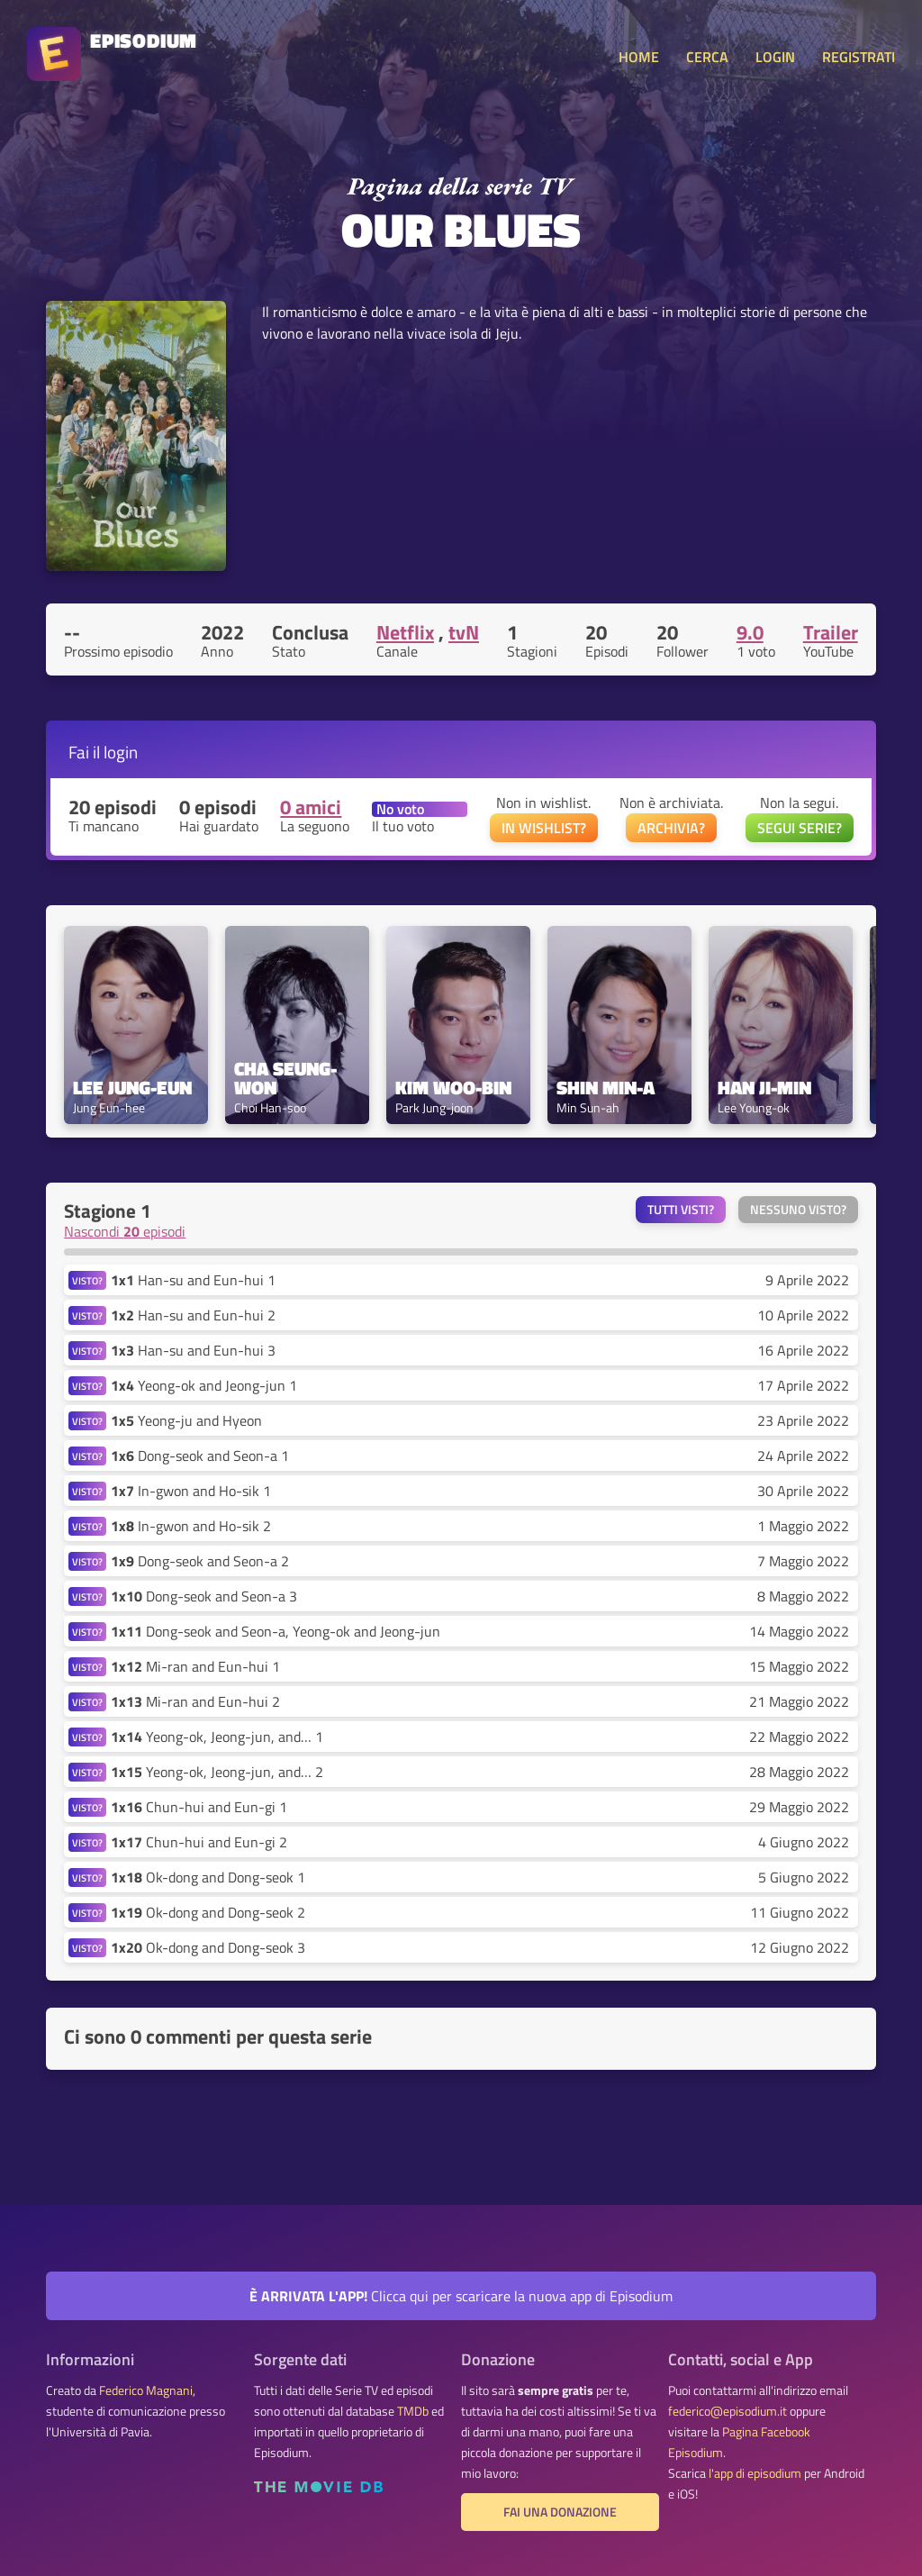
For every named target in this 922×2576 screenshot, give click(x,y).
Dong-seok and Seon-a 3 (204, 1596)
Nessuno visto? (798, 1210)
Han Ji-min (764, 1087)
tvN (463, 632)
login (121, 752)
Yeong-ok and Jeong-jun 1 (204, 1385)
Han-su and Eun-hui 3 (193, 1350)
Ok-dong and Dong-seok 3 (208, 1947)
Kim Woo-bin (453, 1087)
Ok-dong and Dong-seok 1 (208, 1877)
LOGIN (775, 57)
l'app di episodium (755, 2473)
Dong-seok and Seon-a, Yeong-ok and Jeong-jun (275, 1631)
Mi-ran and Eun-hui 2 (195, 1701)
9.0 (750, 632)
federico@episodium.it (727, 2411)
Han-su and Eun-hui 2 (193, 1315)
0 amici (310, 807)
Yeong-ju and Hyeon (186, 1420)
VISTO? (87, 1280)
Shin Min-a (605, 1087)
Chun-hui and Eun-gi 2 (199, 1842)
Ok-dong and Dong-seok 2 (208, 1912)
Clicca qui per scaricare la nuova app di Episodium (461, 2296)
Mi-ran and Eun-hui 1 (195, 1666)
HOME (639, 57)
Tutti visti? (680, 1210)
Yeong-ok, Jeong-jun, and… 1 (217, 1736)
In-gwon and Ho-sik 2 (191, 1526)
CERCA (707, 57)
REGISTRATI (858, 57)
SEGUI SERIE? (799, 828)
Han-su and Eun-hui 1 (193, 1280)
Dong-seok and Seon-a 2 (200, 1561)
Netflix (405, 632)
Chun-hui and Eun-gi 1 (199, 1807)
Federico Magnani (146, 2390)
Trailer (830, 632)
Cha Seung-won (285, 1078)
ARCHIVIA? (671, 828)
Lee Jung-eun (132, 1087)
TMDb (413, 2411)
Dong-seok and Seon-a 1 (200, 1455)
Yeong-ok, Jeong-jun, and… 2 (217, 1771)
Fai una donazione (560, 2512)
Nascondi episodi (124, 1231)
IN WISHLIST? (544, 828)
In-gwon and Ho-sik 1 (191, 1490)
